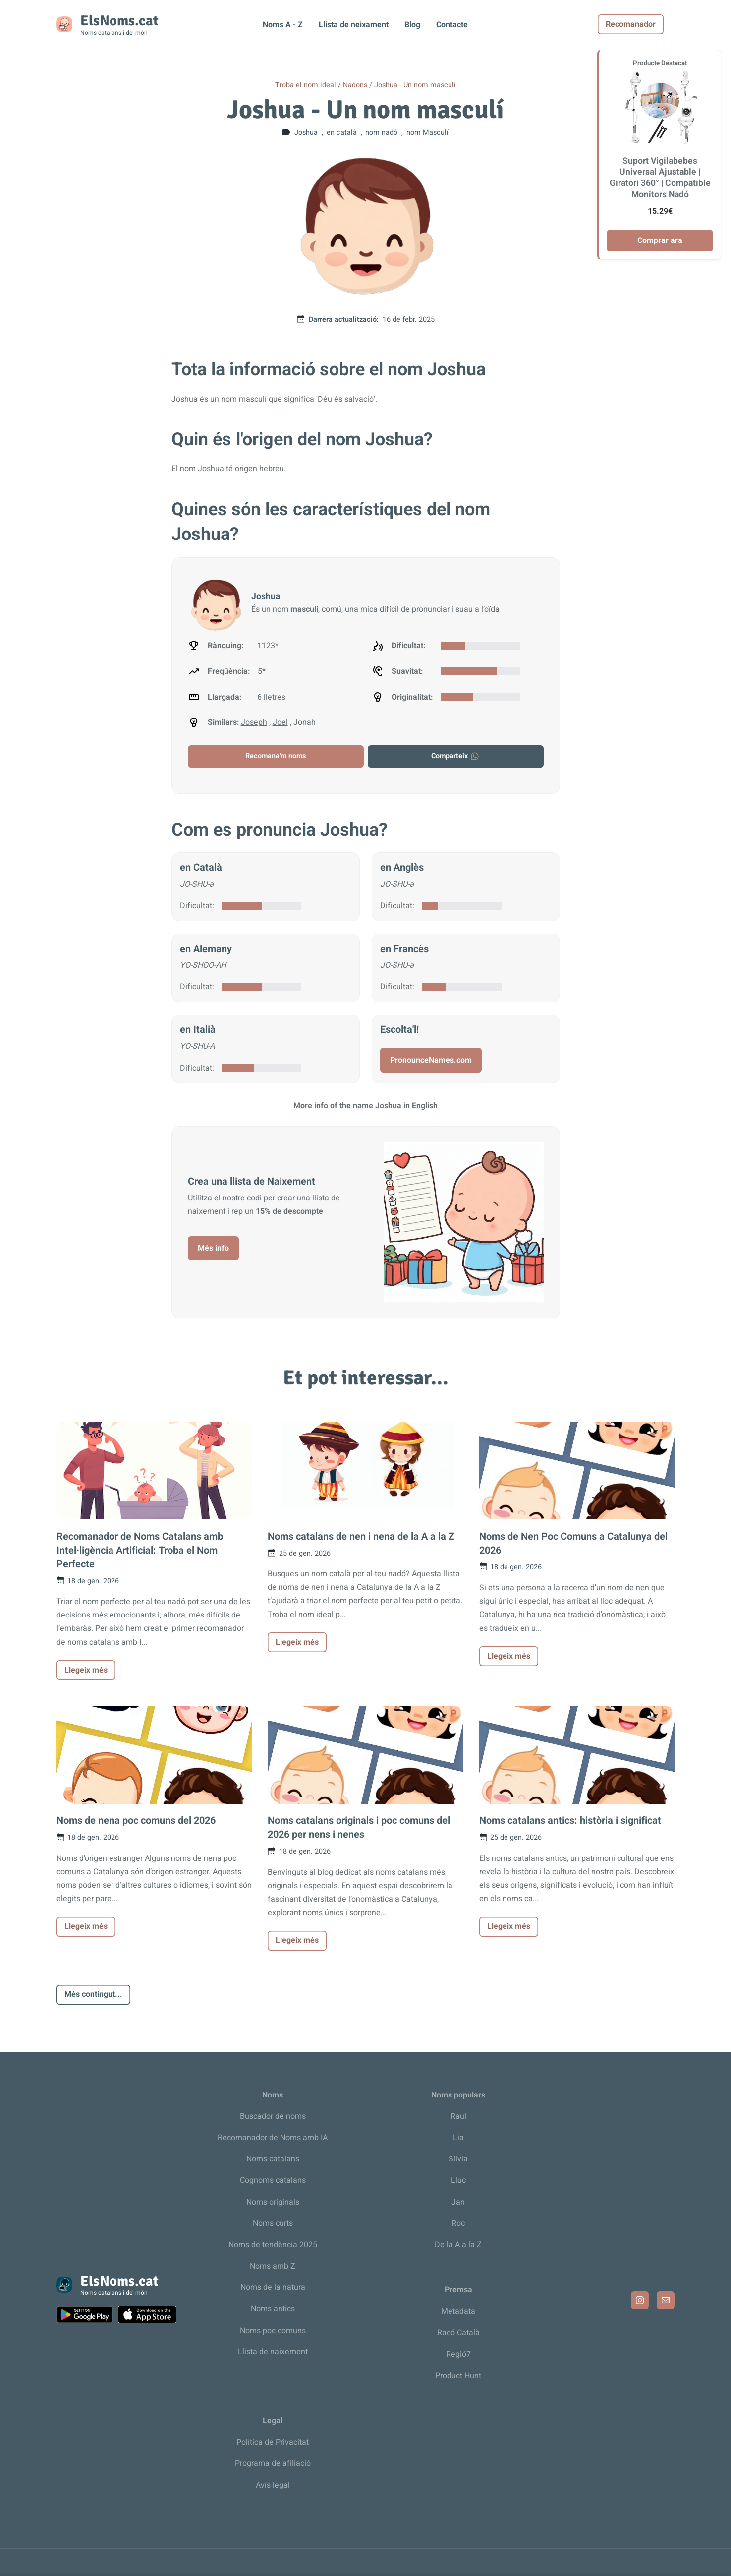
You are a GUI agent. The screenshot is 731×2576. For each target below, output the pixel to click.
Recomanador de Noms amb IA (273, 2138)
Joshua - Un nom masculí (415, 85)
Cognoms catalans (273, 2180)
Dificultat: (197, 906)
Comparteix (455, 756)
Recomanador (642, 24)
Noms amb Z (272, 2266)
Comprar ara (659, 240)
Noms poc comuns (273, 2330)
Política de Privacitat (272, 2442)
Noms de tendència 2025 (272, 2245)
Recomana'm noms (275, 756)
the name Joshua (370, 1106)
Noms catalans (272, 2159)
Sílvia (458, 2159)
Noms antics (273, 2309)
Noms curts (273, 2223)
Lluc (458, 2180)
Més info (213, 1248)
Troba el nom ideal (305, 85)
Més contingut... (93, 1994)
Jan (458, 2202)
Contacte (452, 25)
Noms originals (272, 2202)
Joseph (254, 722)
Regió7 (458, 2354)
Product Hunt (458, 2376)
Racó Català (458, 2332)
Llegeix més (86, 1670)
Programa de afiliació (273, 2463)
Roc (458, 2223)
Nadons (355, 85)
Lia (458, 2138)
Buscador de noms (273, 2116)
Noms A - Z (283, 25)
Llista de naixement (273, 2352)
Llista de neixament (354, 25)
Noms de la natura (272, 2287)
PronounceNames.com (431, 1060)
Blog (412, 25)
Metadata (458, 2311)
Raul (458, 2116)
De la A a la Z (458, 2245)
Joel (280, 722)
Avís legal (273, 2485)
